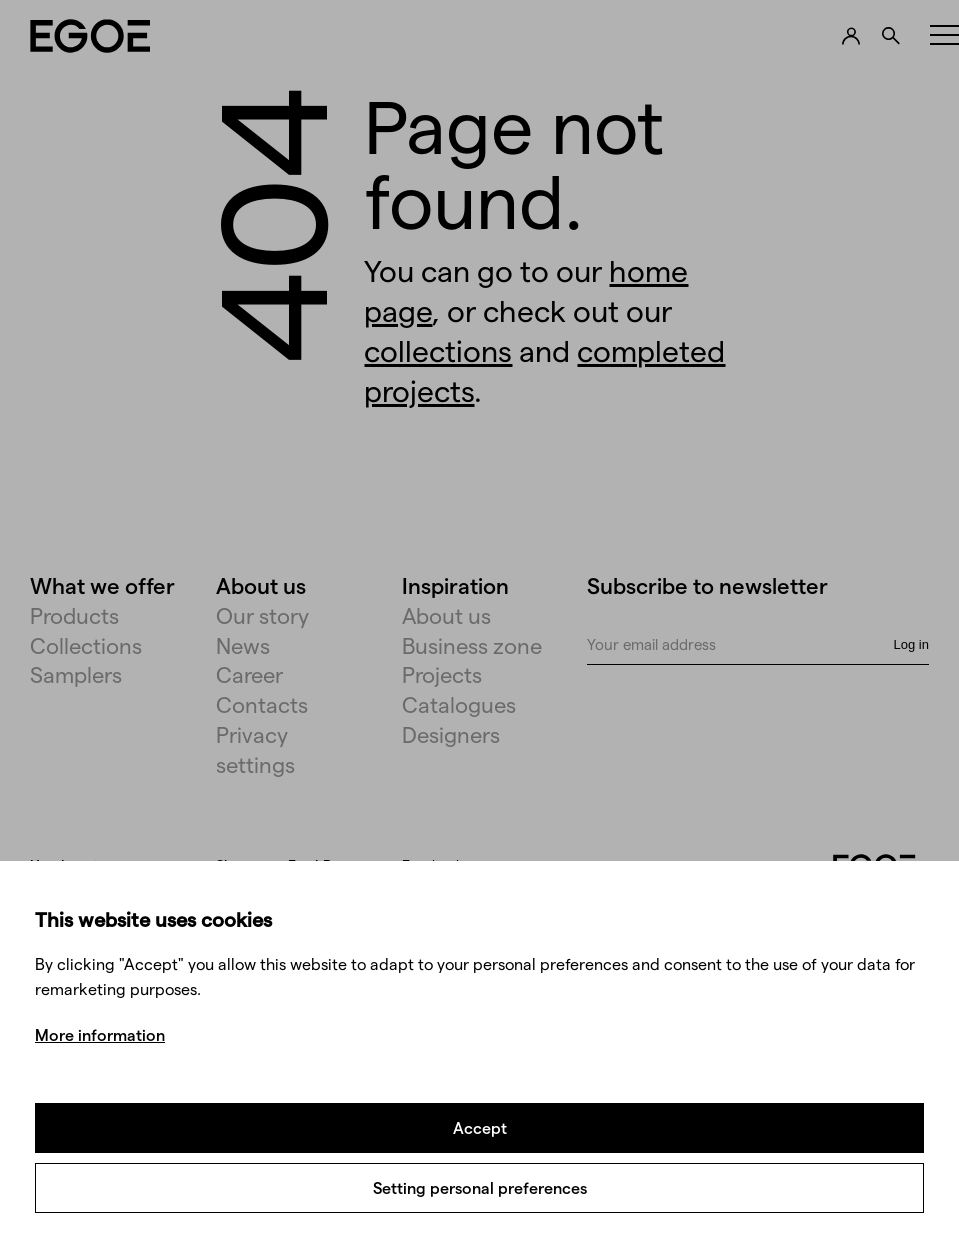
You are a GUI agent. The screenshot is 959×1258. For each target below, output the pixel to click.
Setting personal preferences (480, 1187)
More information (100, 1034)
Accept (480, 1127)
